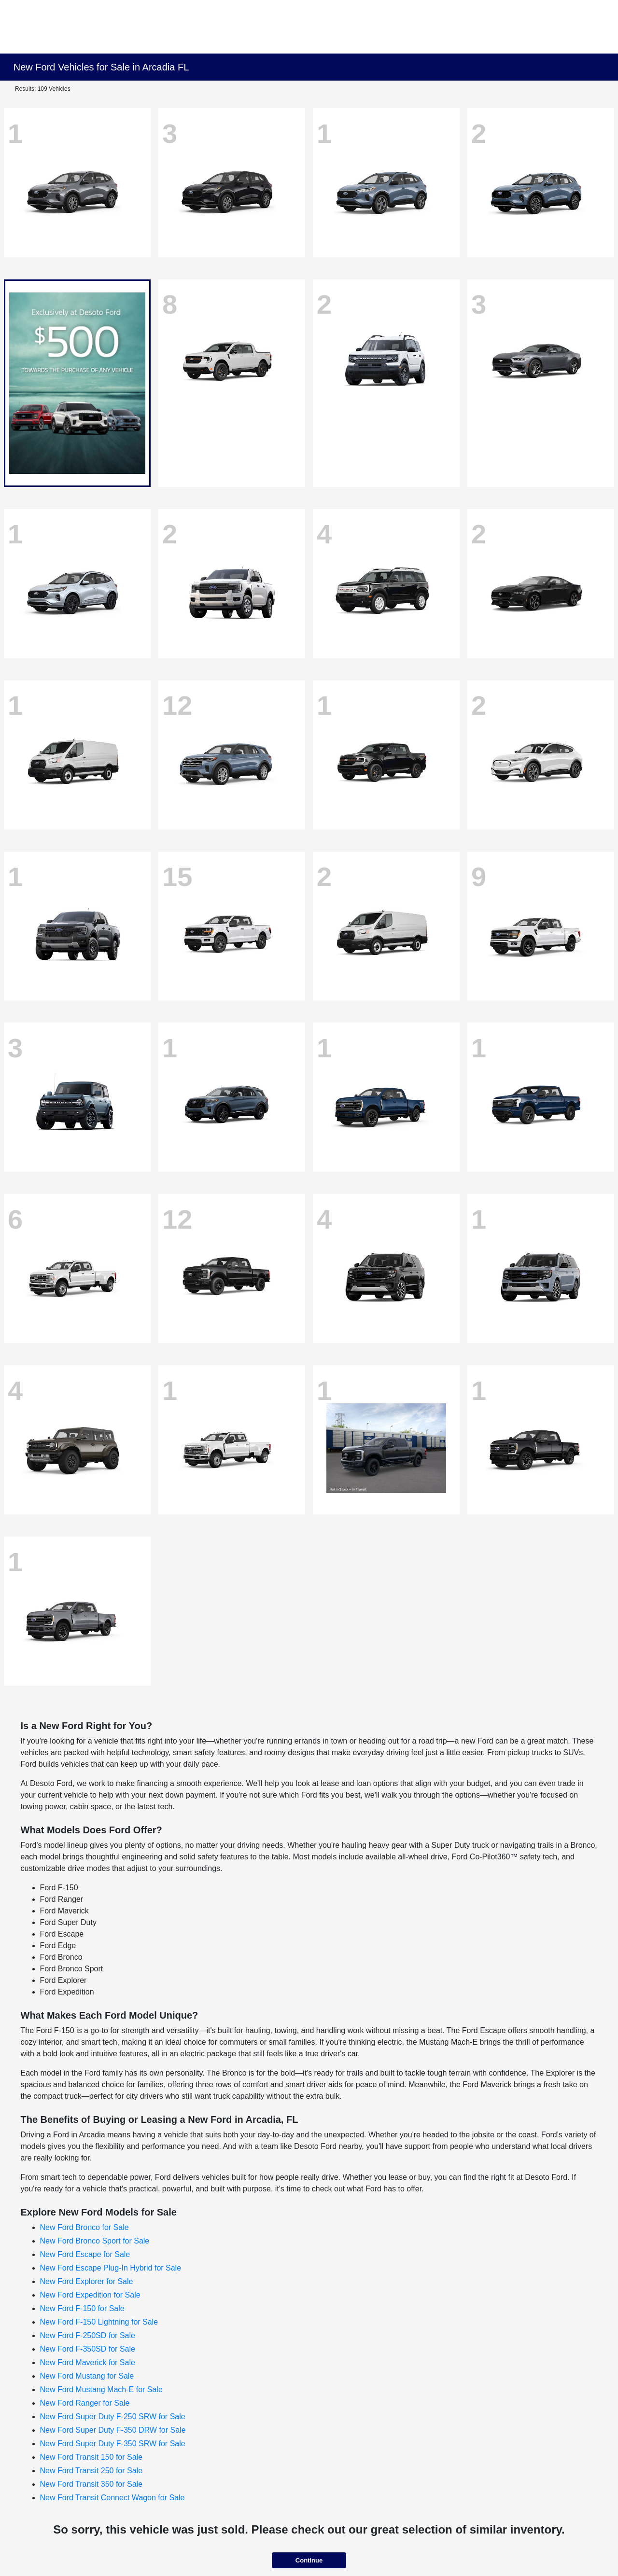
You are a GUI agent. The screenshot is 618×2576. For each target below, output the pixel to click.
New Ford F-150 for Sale (82, 2308)
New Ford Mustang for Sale (87, 2376)
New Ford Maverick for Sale (87, 2362)
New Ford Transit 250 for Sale (91, 2470)
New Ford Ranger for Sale (85, 2403)
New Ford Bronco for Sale (84, 2227)
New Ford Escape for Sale (85, 2254)
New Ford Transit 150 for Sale (91, 2457)
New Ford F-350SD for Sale (87, 2349)
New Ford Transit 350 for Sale (91, 2484)
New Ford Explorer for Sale (86, 2281)
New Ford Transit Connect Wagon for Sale (112, 2497)
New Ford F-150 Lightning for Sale (99, 2322)
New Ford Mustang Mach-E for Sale (101, 2389)
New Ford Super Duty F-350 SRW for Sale (112, 2443)
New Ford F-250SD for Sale (87, 2335)
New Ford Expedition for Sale (90, 2295)
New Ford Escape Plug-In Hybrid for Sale (111, 2268)
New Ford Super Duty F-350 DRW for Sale (113, 2430)
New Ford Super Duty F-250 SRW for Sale (112, 2416)
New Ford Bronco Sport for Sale (95, 2241)
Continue (309, 2560)
